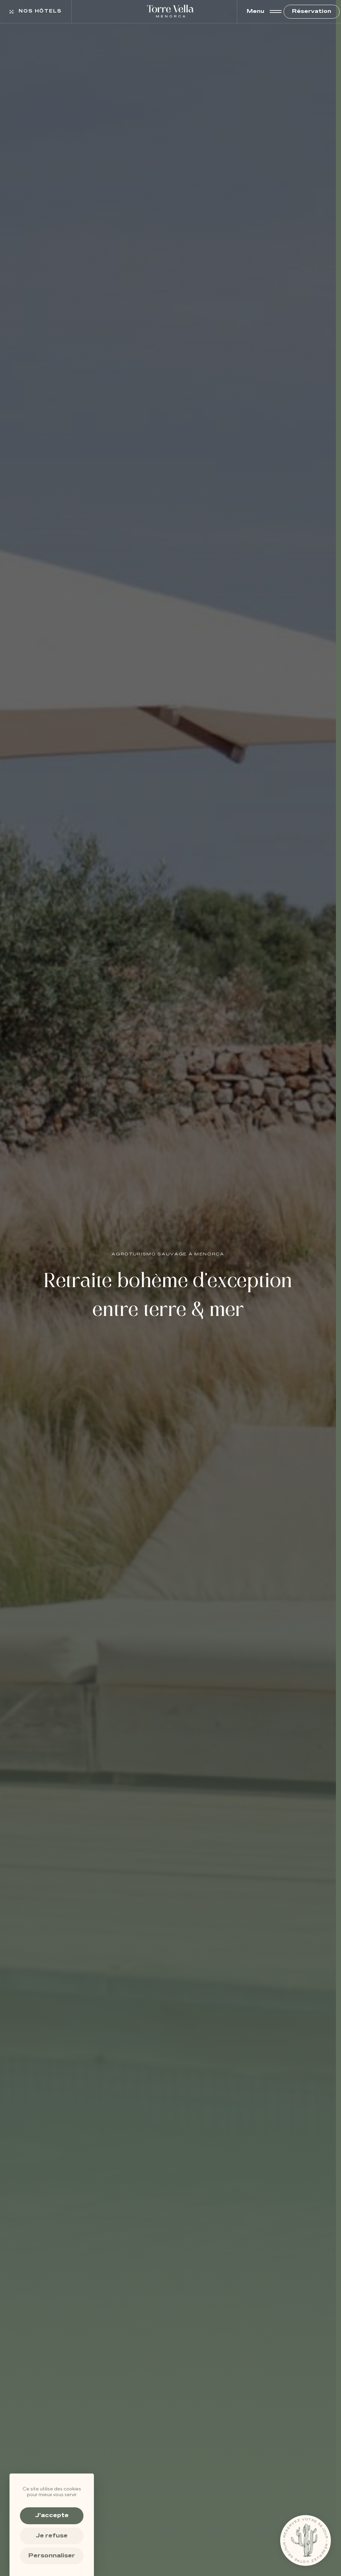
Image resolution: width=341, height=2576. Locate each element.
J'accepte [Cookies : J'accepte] (52, 2515)
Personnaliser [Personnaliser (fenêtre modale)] (51, 2555)
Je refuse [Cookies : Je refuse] (52, 2535)
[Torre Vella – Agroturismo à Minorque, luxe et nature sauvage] (171, 11)
